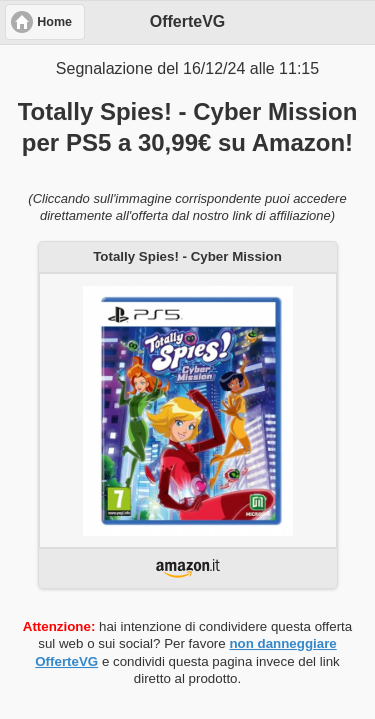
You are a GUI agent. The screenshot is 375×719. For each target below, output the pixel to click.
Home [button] (54, 22)
